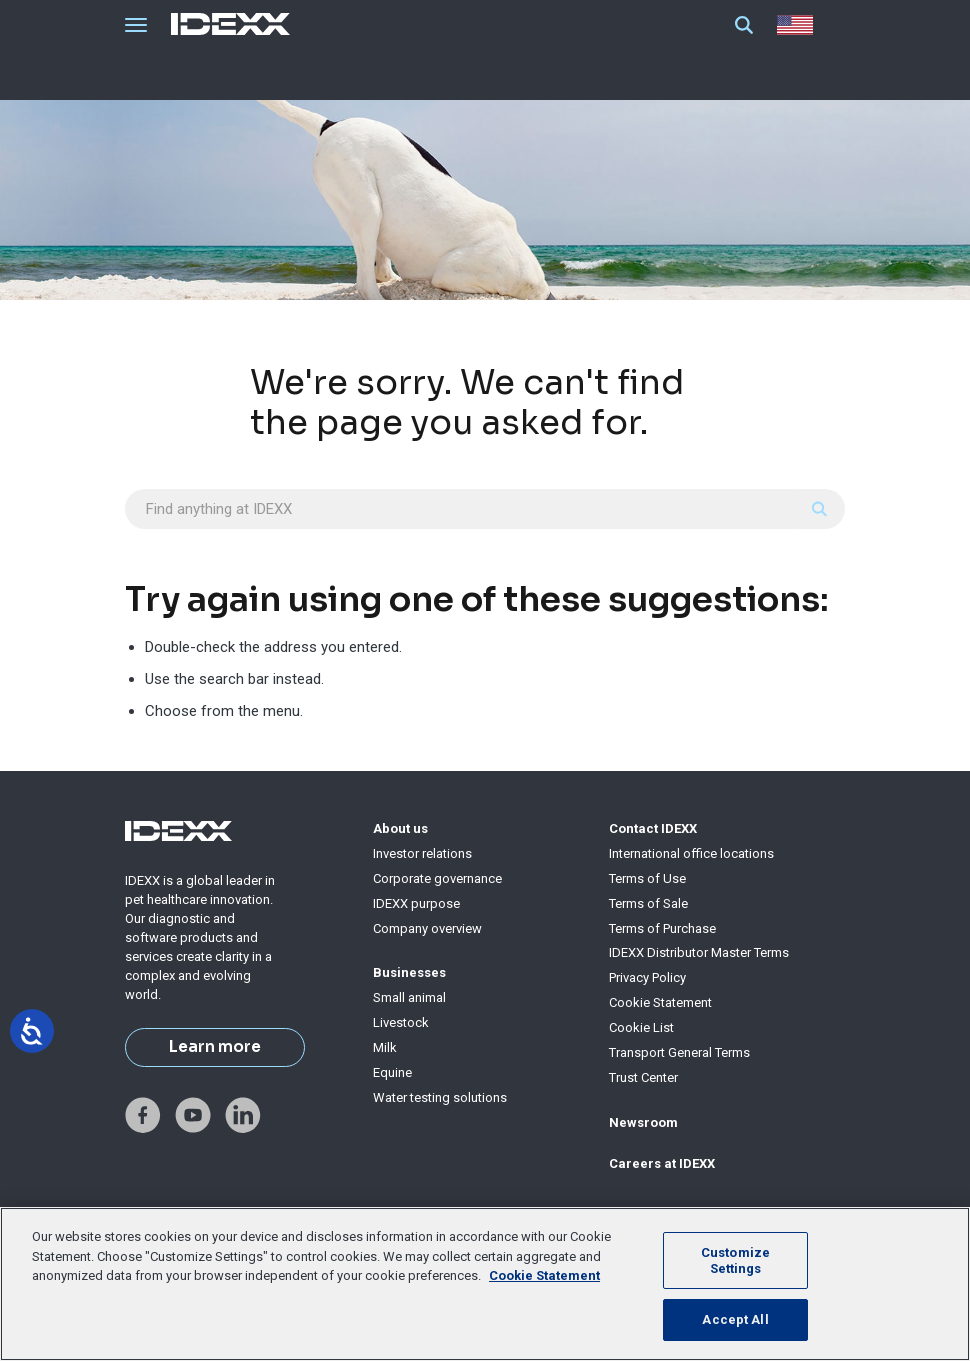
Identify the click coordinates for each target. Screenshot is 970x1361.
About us (400, 828)
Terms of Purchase (662, 928)
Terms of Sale (648, 903)
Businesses (409, 972)
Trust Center (643, 1077)
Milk (385, 1047)
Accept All (735, 1319)
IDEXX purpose (416, 903)
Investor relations (422, 853)
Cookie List (641, 1027)
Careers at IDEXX (662, 1163)
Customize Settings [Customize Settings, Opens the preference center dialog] (735, 1260)
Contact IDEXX (653, 828)
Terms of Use (647, 878)
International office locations (691, 853)
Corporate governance (437, 878)
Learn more (215, 1047)
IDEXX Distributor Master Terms (699, 952)
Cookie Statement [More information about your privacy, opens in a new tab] (544, 1275)
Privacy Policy (647, 977)
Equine (392, 1072)
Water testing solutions (440, 1097)
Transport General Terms (679, 1052)
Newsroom (643, 1122)
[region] (485, 1284)
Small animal (409, 997)
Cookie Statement (660, 1002)
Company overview (427, 928)
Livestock (401, 1022)
